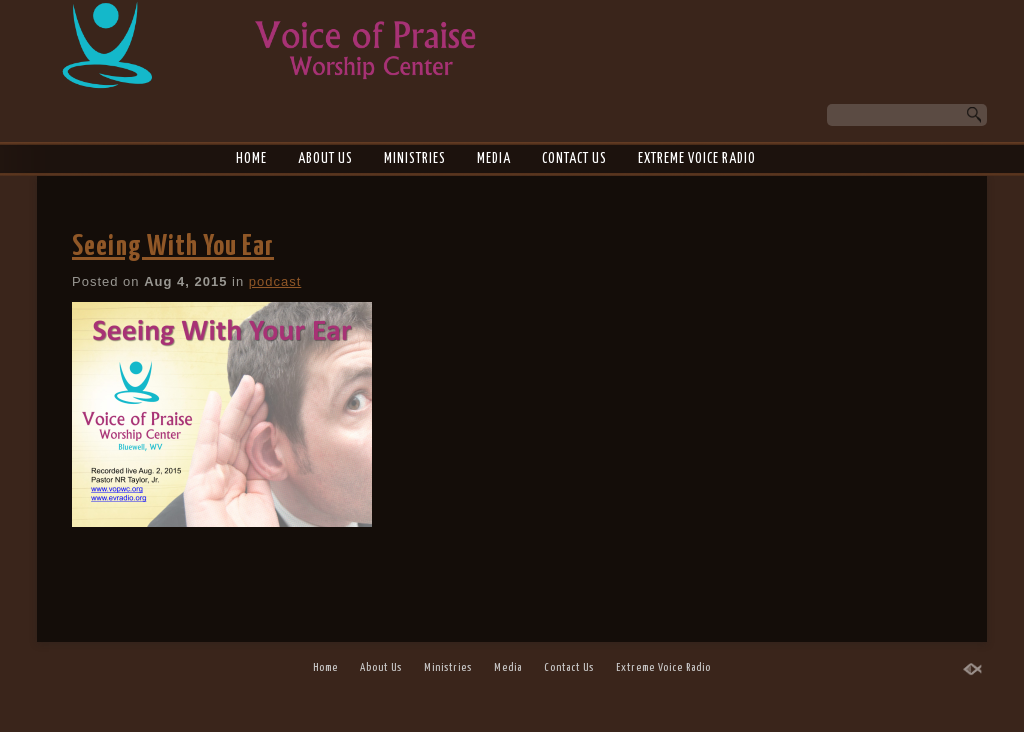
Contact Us (574, 159)
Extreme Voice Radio (697, 159)
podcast (275, 281)
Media (494, 159)
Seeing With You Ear (173, 247)
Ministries (415, 159)
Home (251, 159)
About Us (325, 159)
